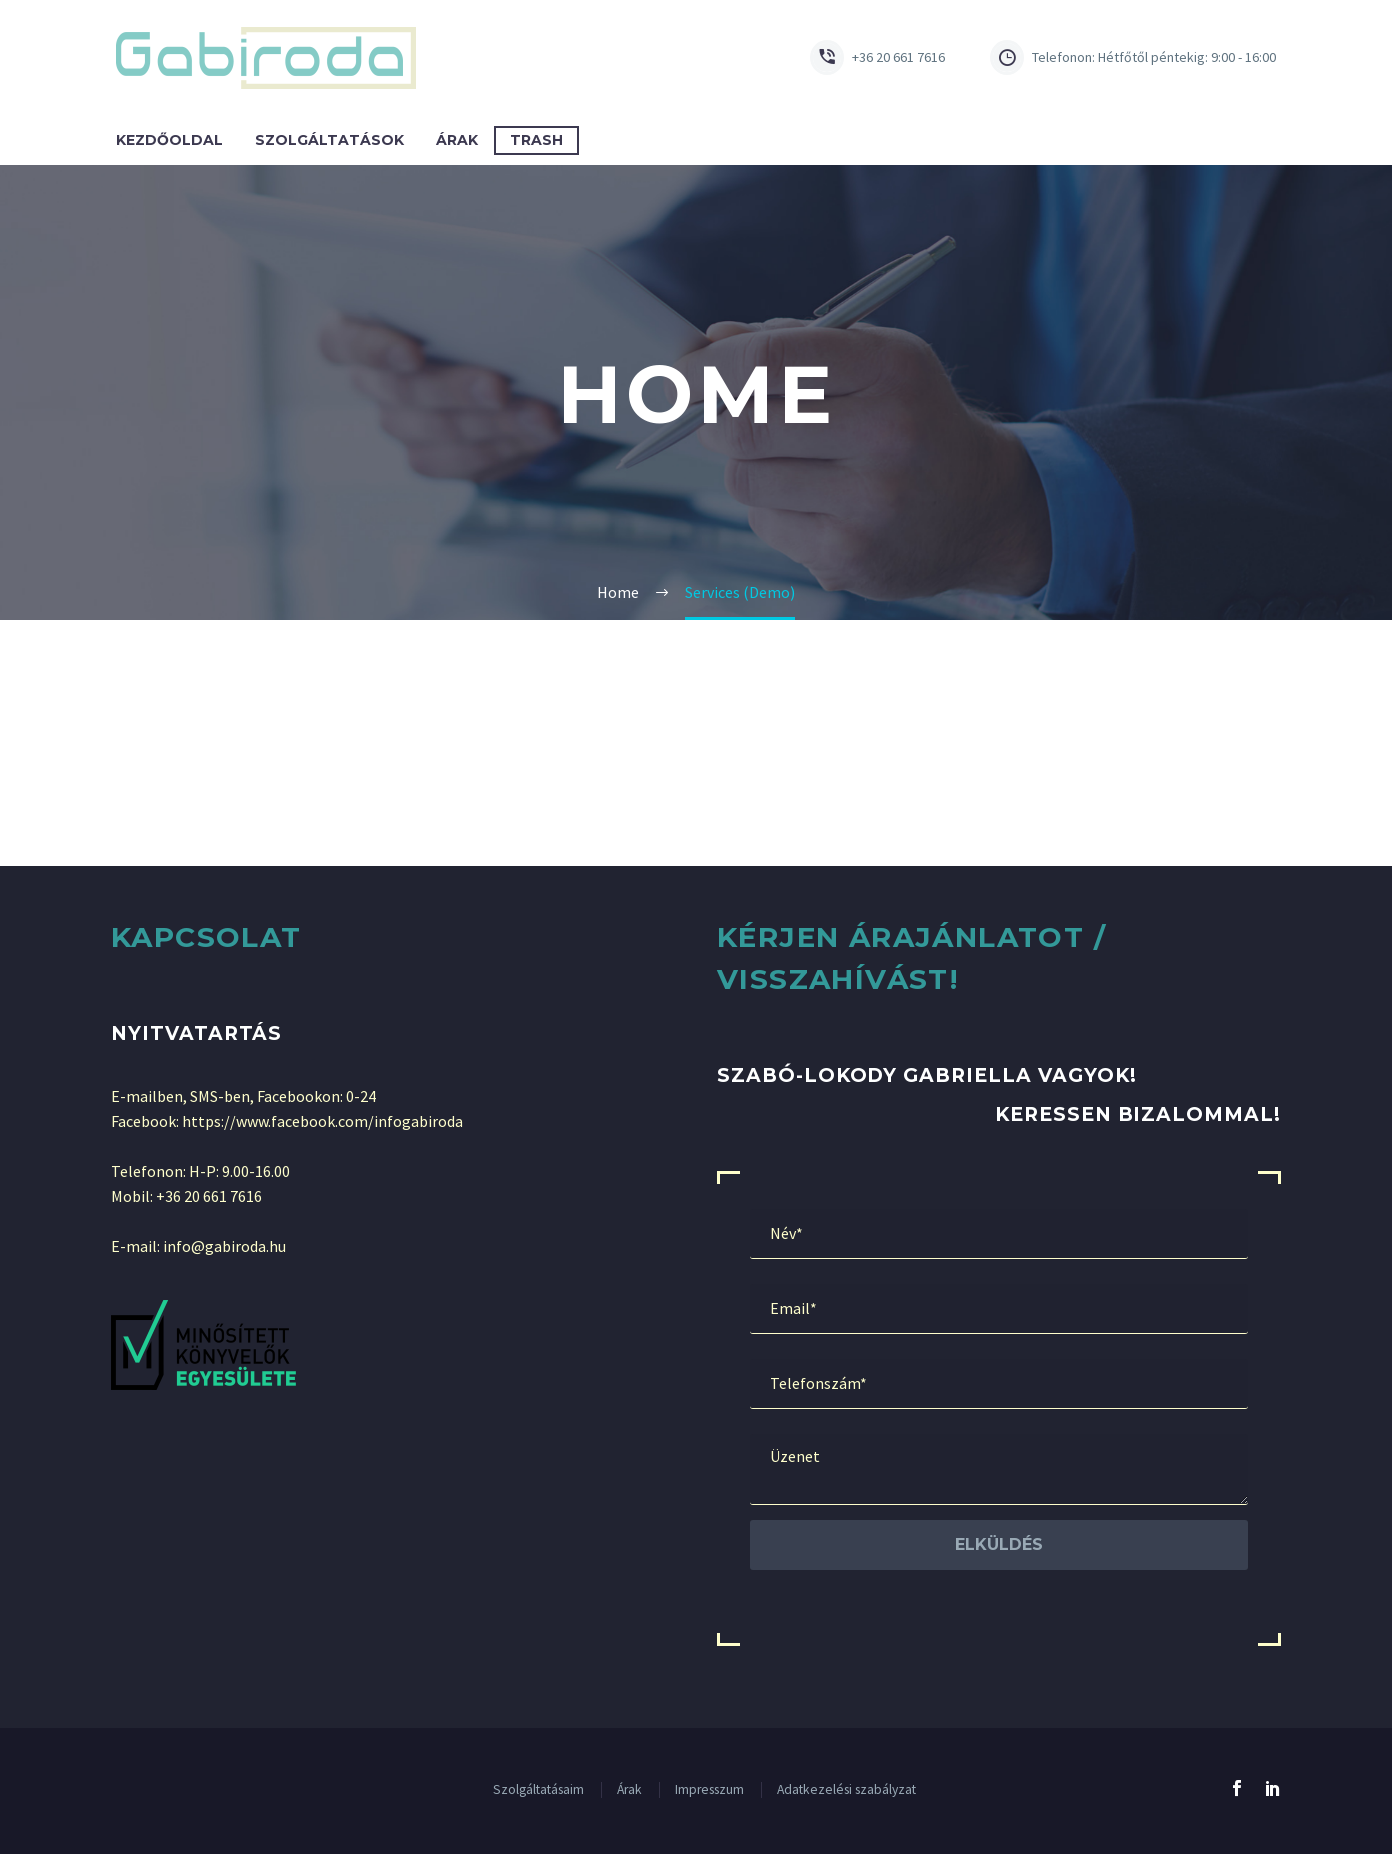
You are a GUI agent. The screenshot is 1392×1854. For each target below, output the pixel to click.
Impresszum (709, 1789)
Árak (457, 140)
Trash (536, 140)
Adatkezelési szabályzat (846, 1789)
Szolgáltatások (329, 140)
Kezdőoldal (169, 140)
